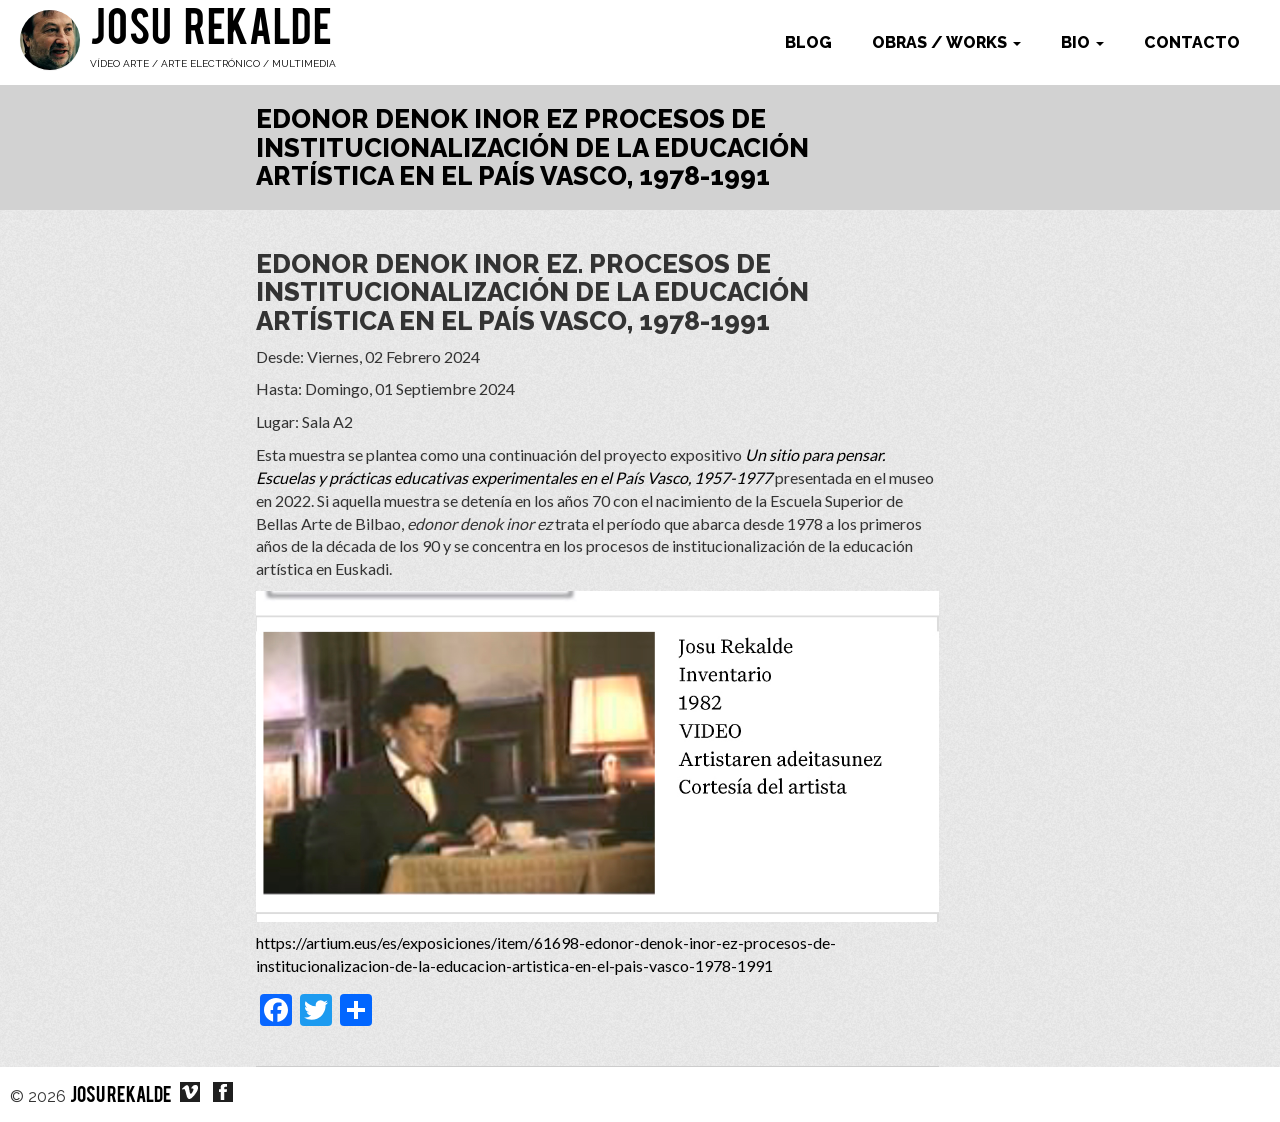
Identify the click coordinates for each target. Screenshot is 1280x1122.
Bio (1082, 42)
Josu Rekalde (211, 32)
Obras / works (946, 42)
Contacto (1192, 42)
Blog (808, 42)
